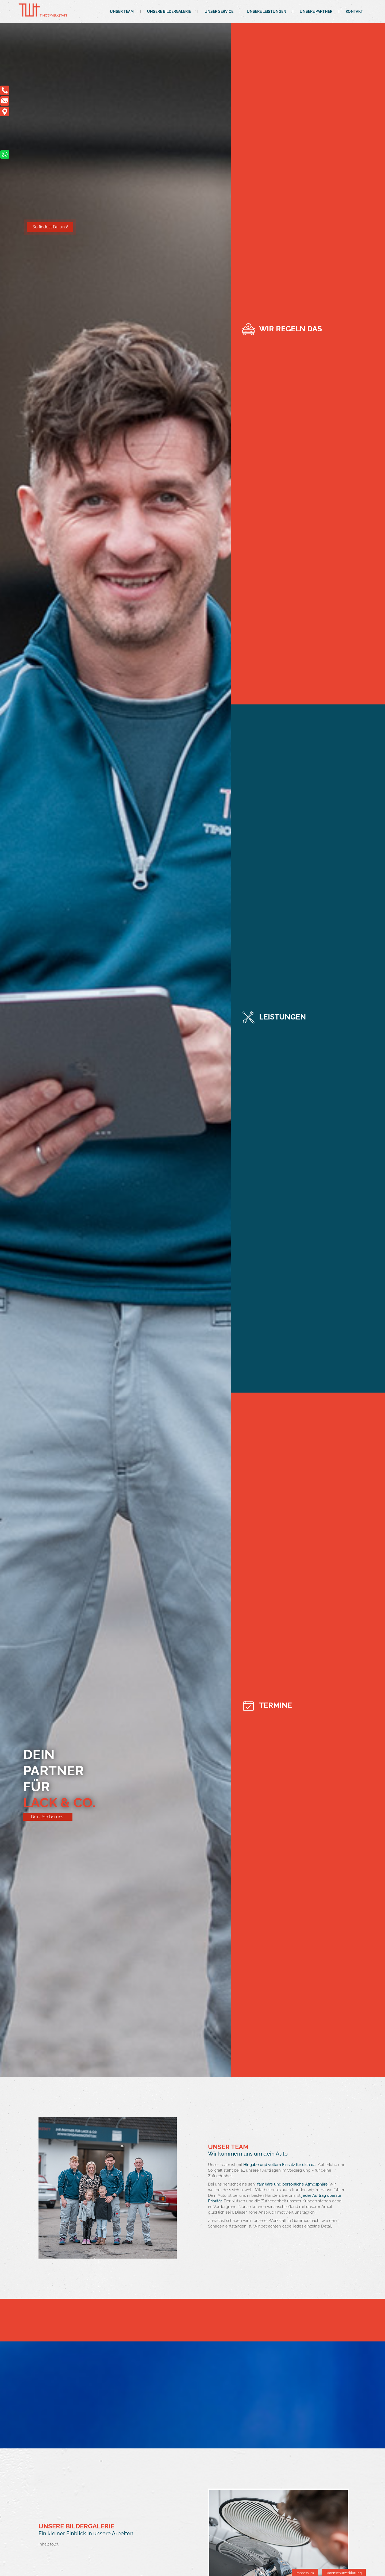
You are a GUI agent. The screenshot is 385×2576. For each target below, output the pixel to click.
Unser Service (219, 11)
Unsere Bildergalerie (169, 11)
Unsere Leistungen (266, 11)
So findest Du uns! (50, 226)
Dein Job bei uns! (47, 1816)
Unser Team (122, 11)
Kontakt (354, 11)
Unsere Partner (316, 11)
